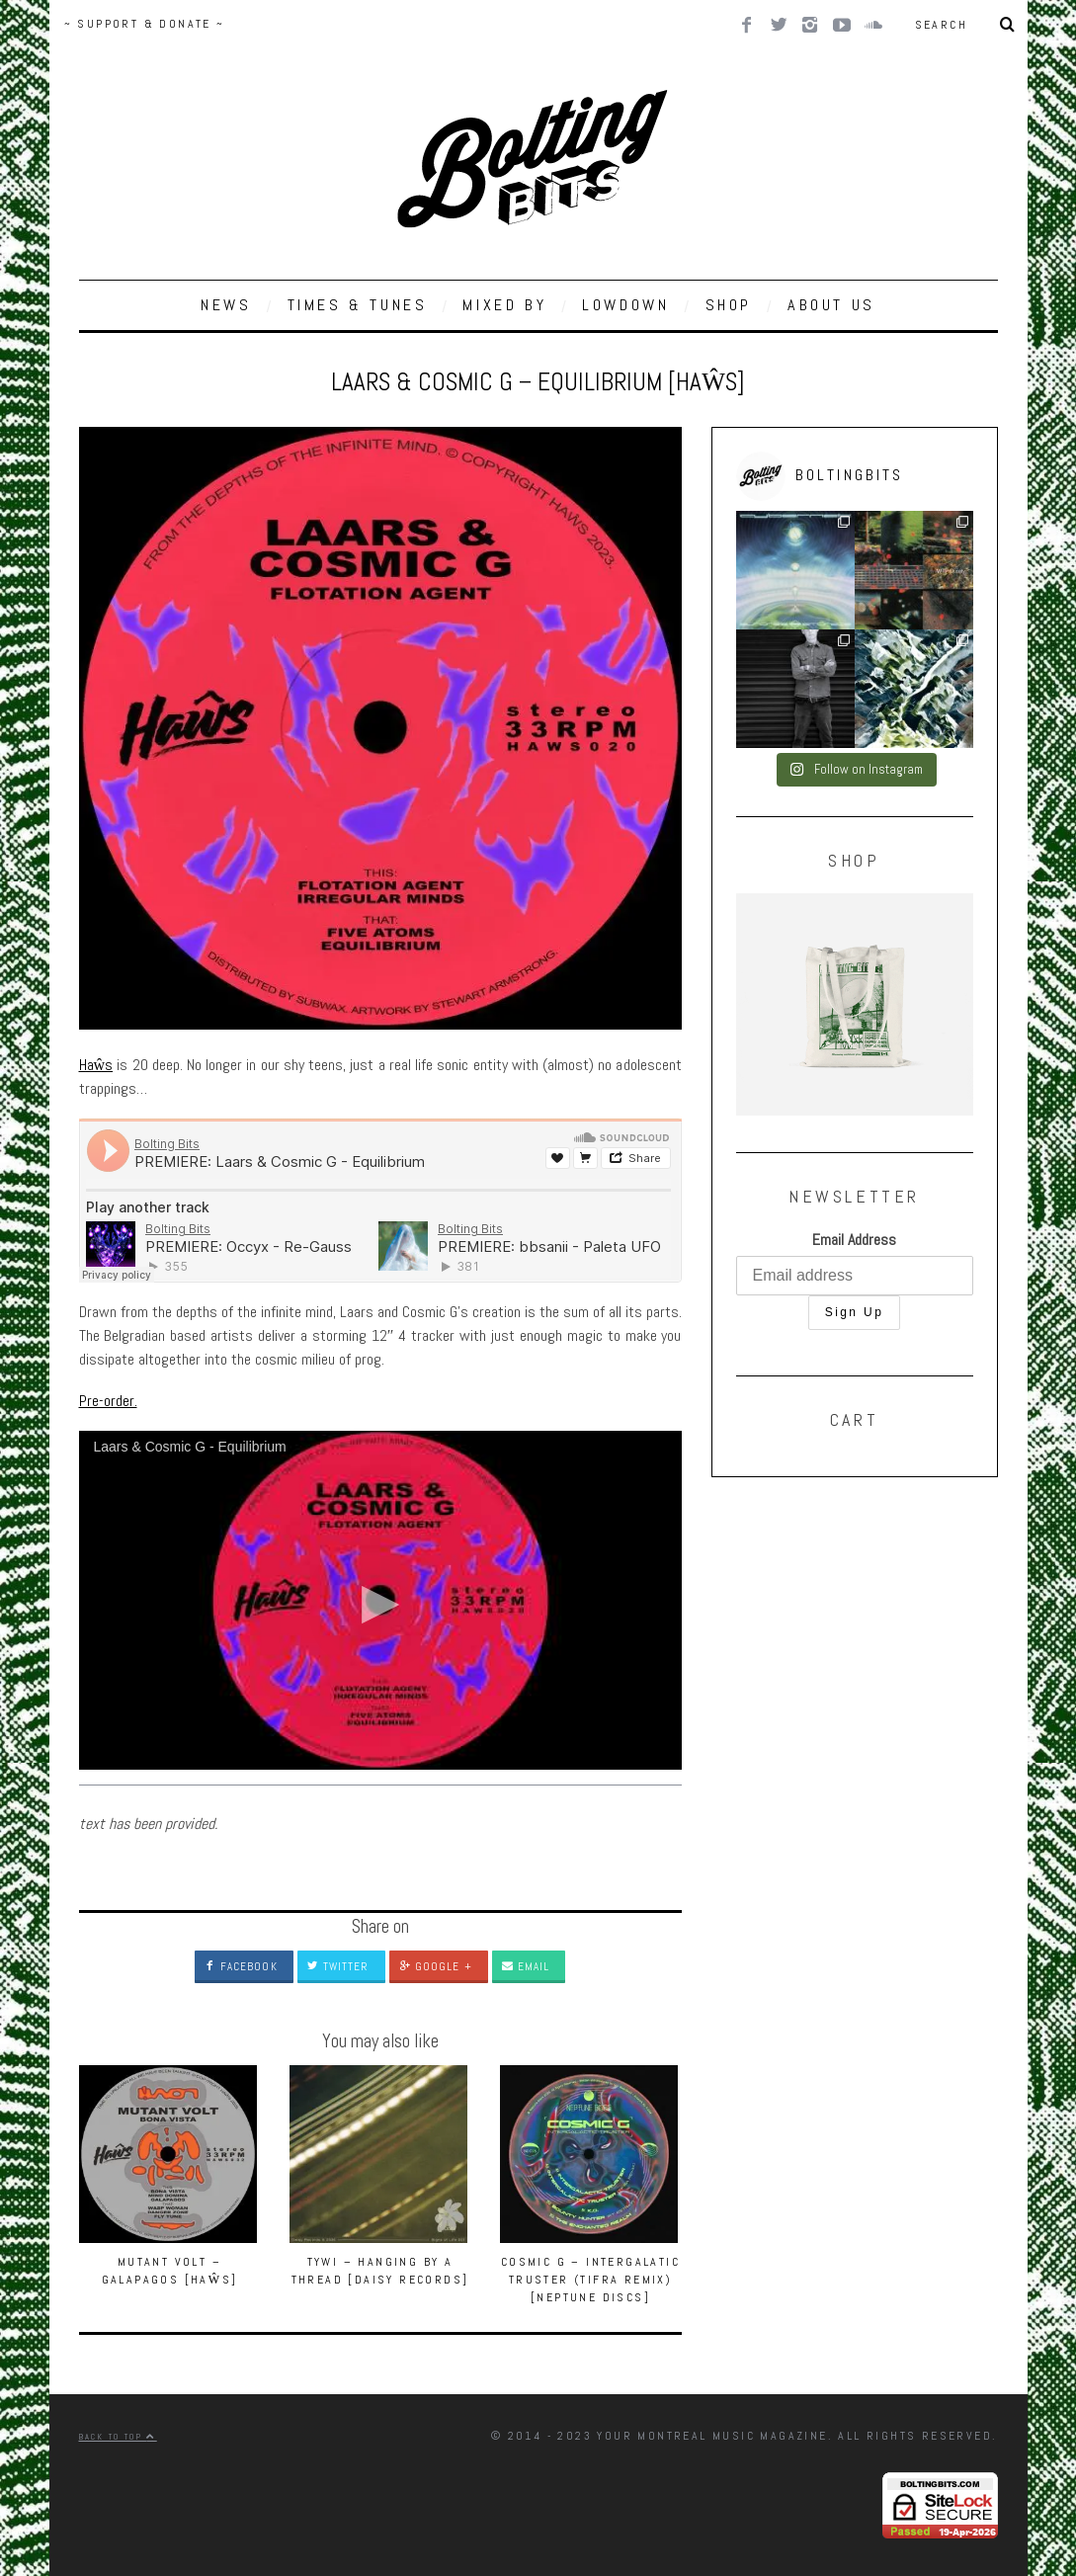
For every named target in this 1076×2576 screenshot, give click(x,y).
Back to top (118, 2437)
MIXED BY (504, 304)
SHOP (728, 304)
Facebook (241, 1966)
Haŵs (96, 1064)
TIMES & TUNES (358, 304)
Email (526, 1966)
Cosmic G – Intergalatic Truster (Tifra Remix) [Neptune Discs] (590, 2279)
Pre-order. (108, 1400)
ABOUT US (831, 304)
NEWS (226, 304)
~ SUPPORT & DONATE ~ (144, 24)
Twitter (338, 1966)
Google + (435, 1966)
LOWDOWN (625, 304)
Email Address (854, 1239)
